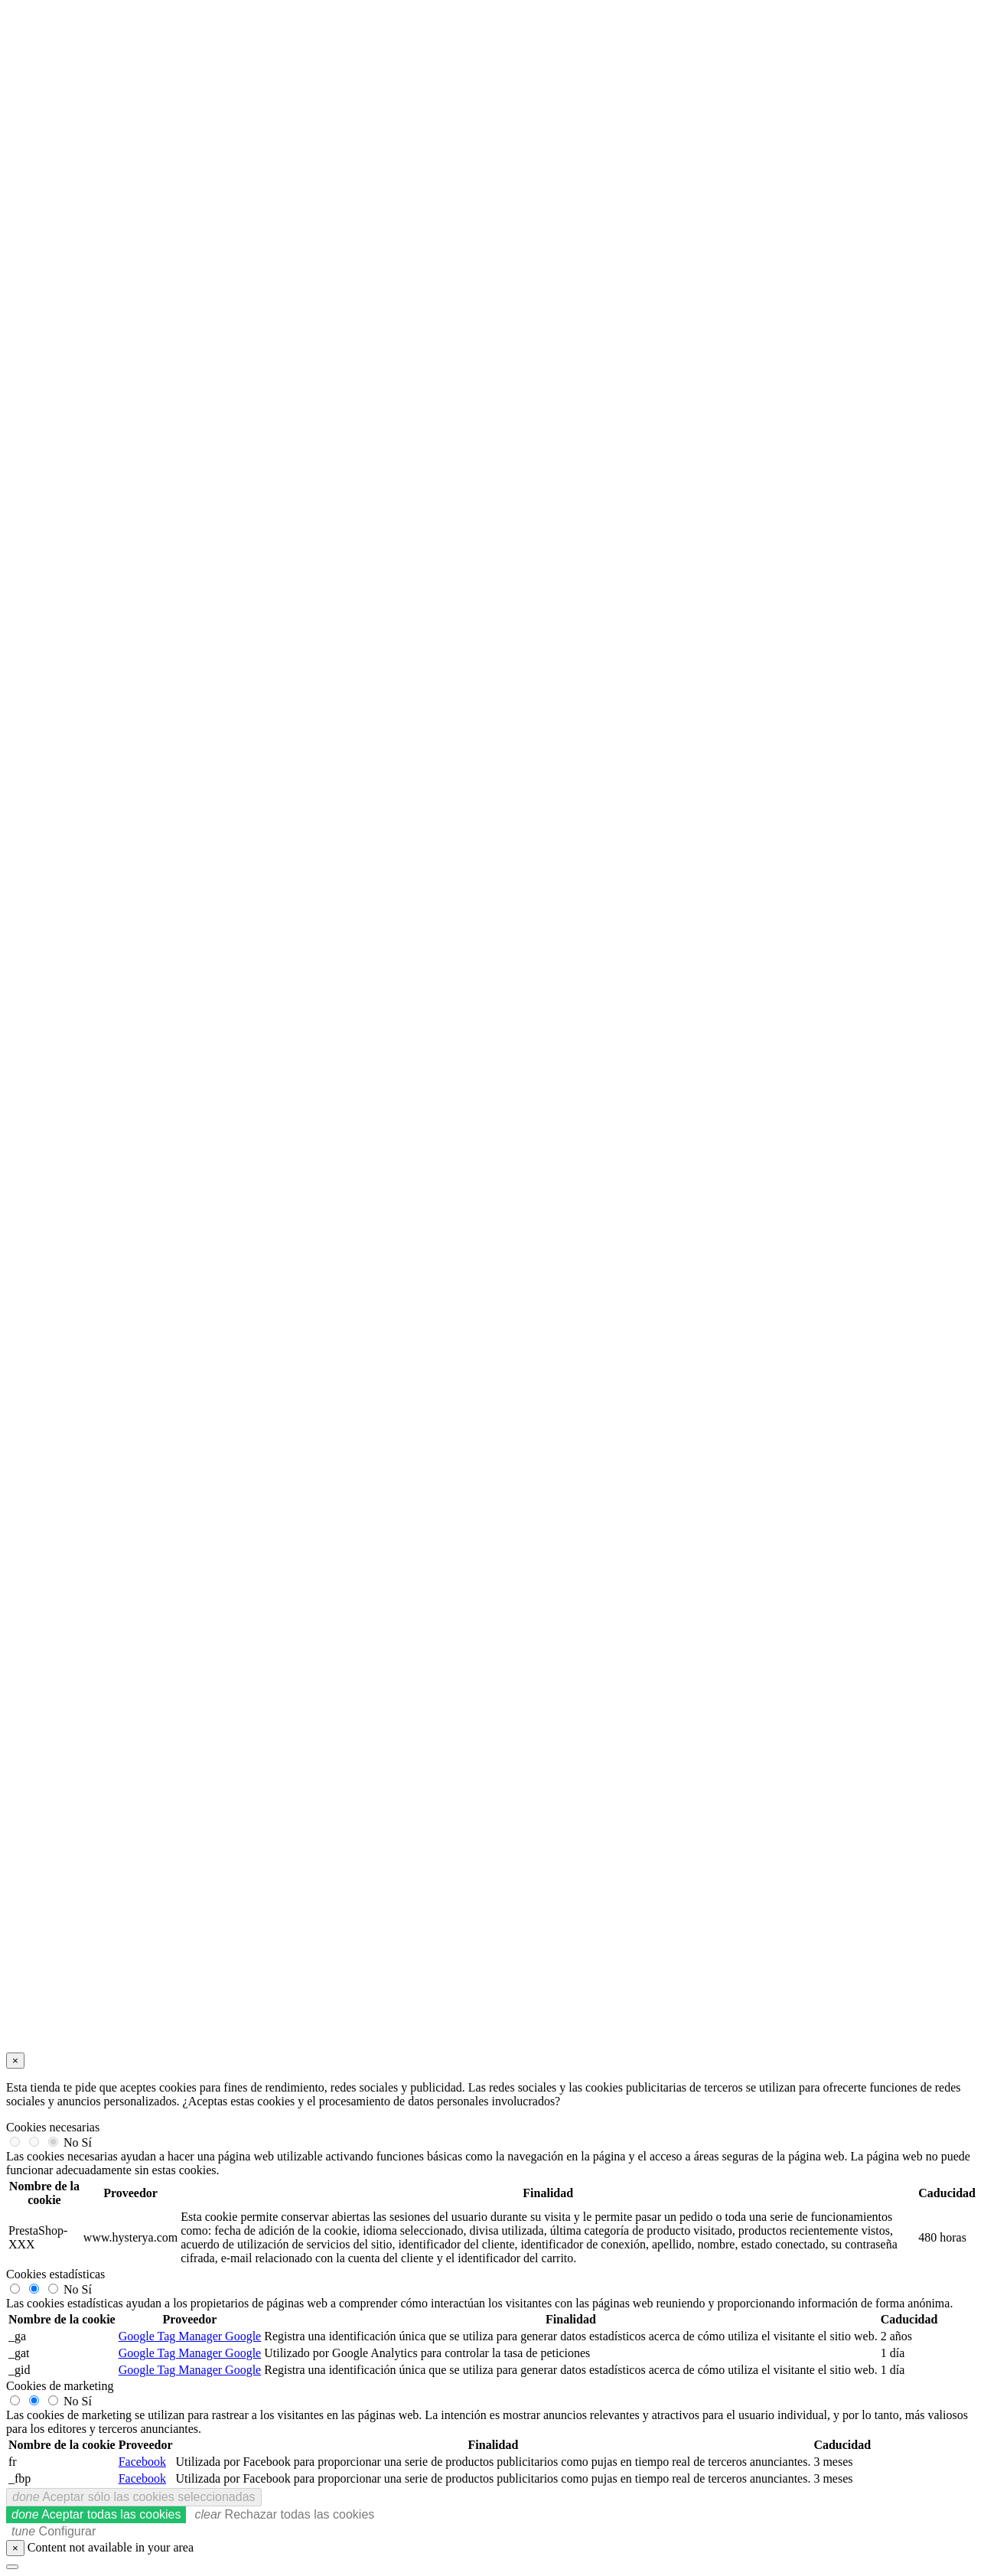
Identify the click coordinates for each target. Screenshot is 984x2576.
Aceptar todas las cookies (96, 2514)
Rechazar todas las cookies (284, 2514)
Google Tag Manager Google (190, 2336)
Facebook (142, 2461)
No (71, 2142)
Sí (87, 2142)
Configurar (53, 2531)
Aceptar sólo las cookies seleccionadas (134, 2496)
